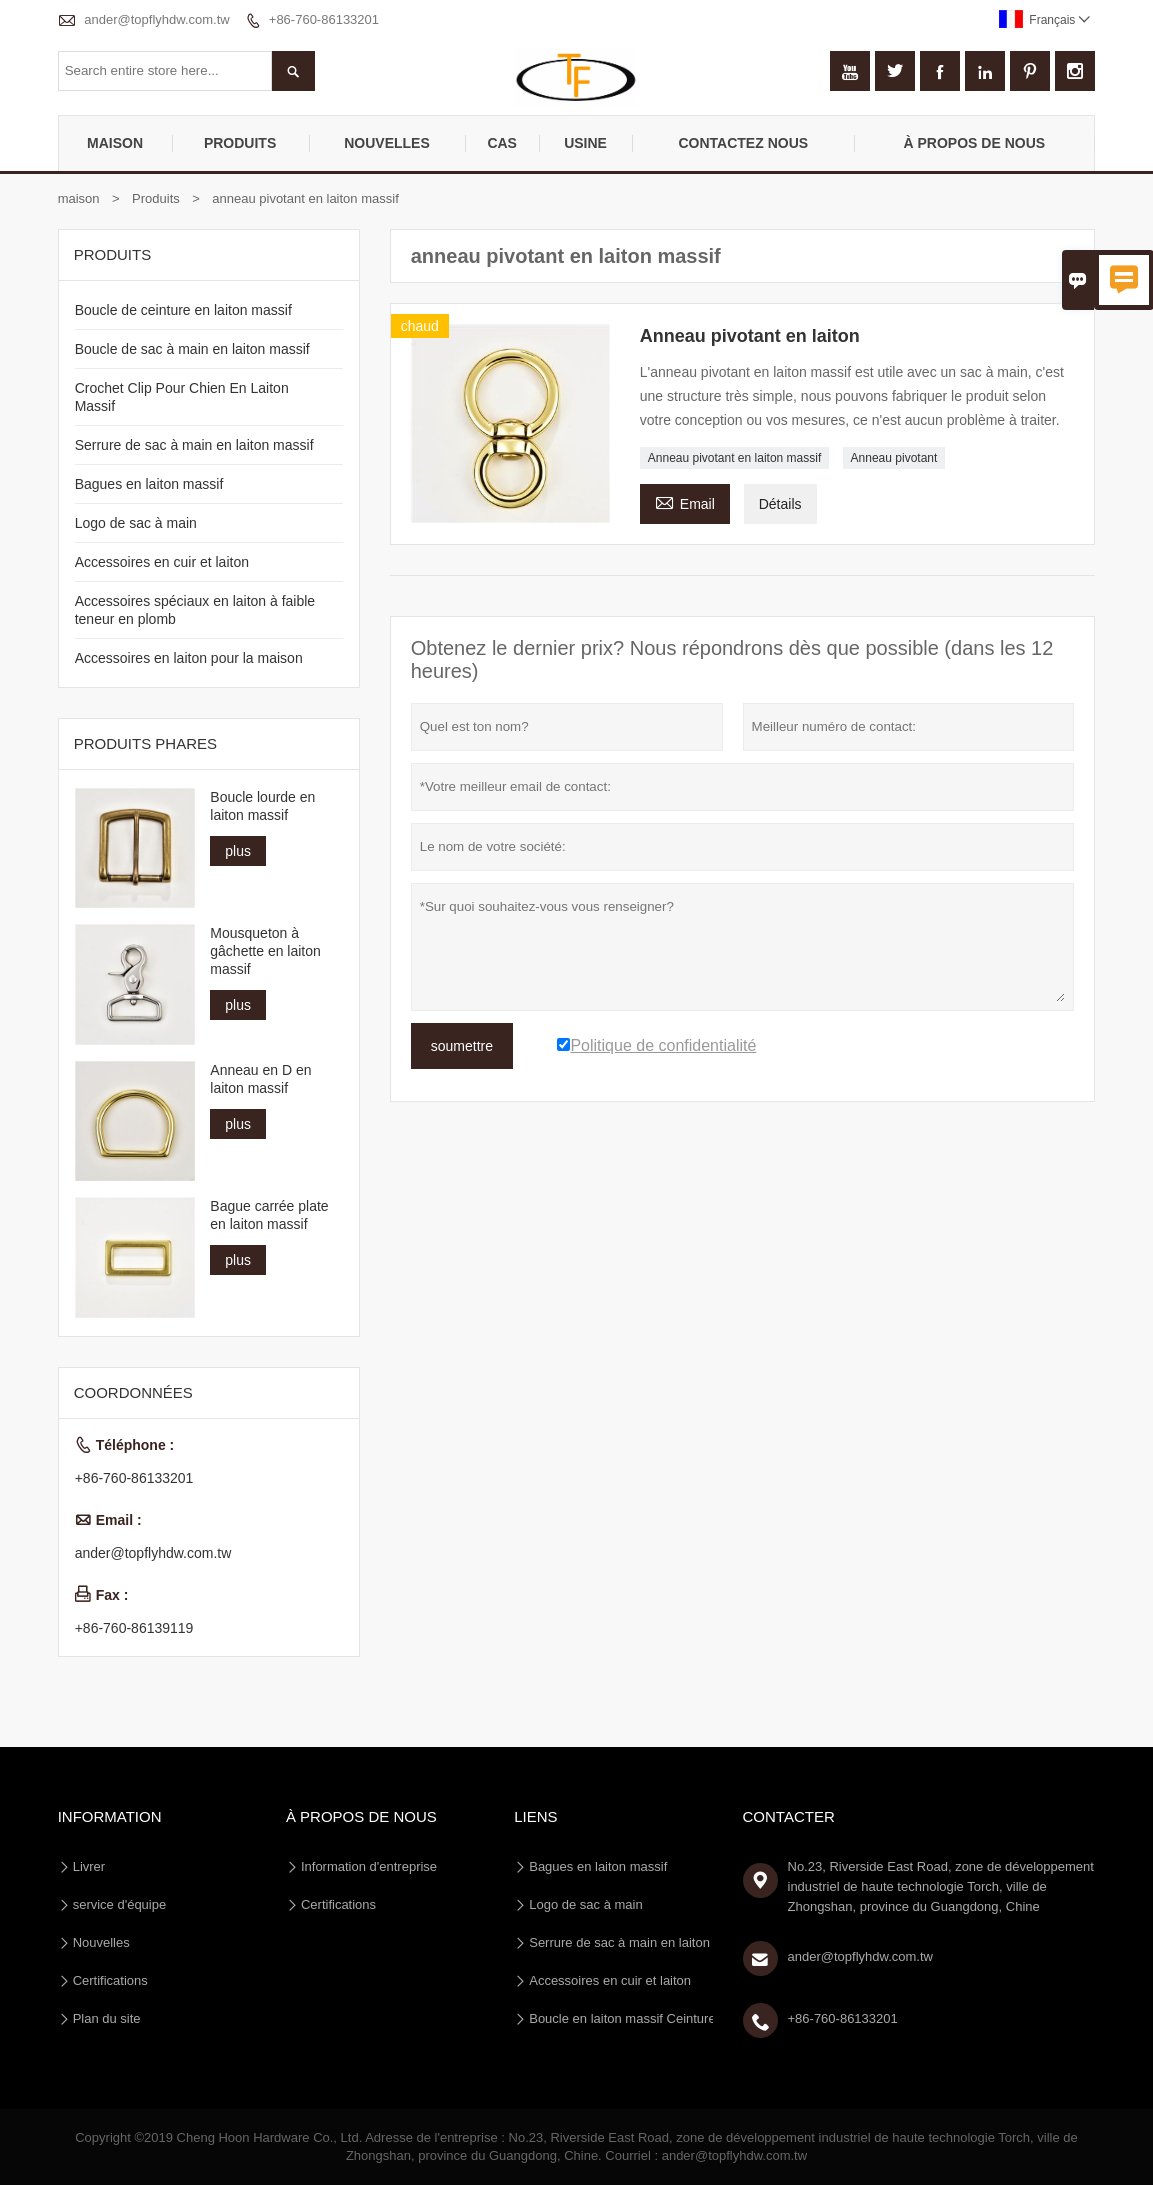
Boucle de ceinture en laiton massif (183, 310)
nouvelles (387, 143)
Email (685, 501)
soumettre (462, 1046)
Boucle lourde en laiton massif (262, 806)
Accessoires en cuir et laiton (162, 562)
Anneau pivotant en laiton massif (734, 458)
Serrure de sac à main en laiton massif (194, 445)
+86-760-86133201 (324, 19)
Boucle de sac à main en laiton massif (192, 349)
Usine (585, 143)
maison (115, 143)
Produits (156, 198)
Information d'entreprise (369, 1866)
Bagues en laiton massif (149, 484)
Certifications (110, 1980)
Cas (502, 143)
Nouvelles (101, 1942)
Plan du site (107, 2018)
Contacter (789, 1816)
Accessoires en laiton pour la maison (189, 658)
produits (240, 143)
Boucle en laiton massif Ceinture (622, 2018)
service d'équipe (120, 1904)
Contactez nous (743, 143)
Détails (780, 504)
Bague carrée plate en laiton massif (269, 1215)
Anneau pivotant (894, 458)
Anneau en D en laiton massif (260, 1079)
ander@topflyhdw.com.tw (156, 19)
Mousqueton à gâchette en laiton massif (265, 951)
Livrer (89, 1866)
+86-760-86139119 (134, 1628)
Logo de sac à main (136, 523)
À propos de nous (975, 143)
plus (238, 851)
